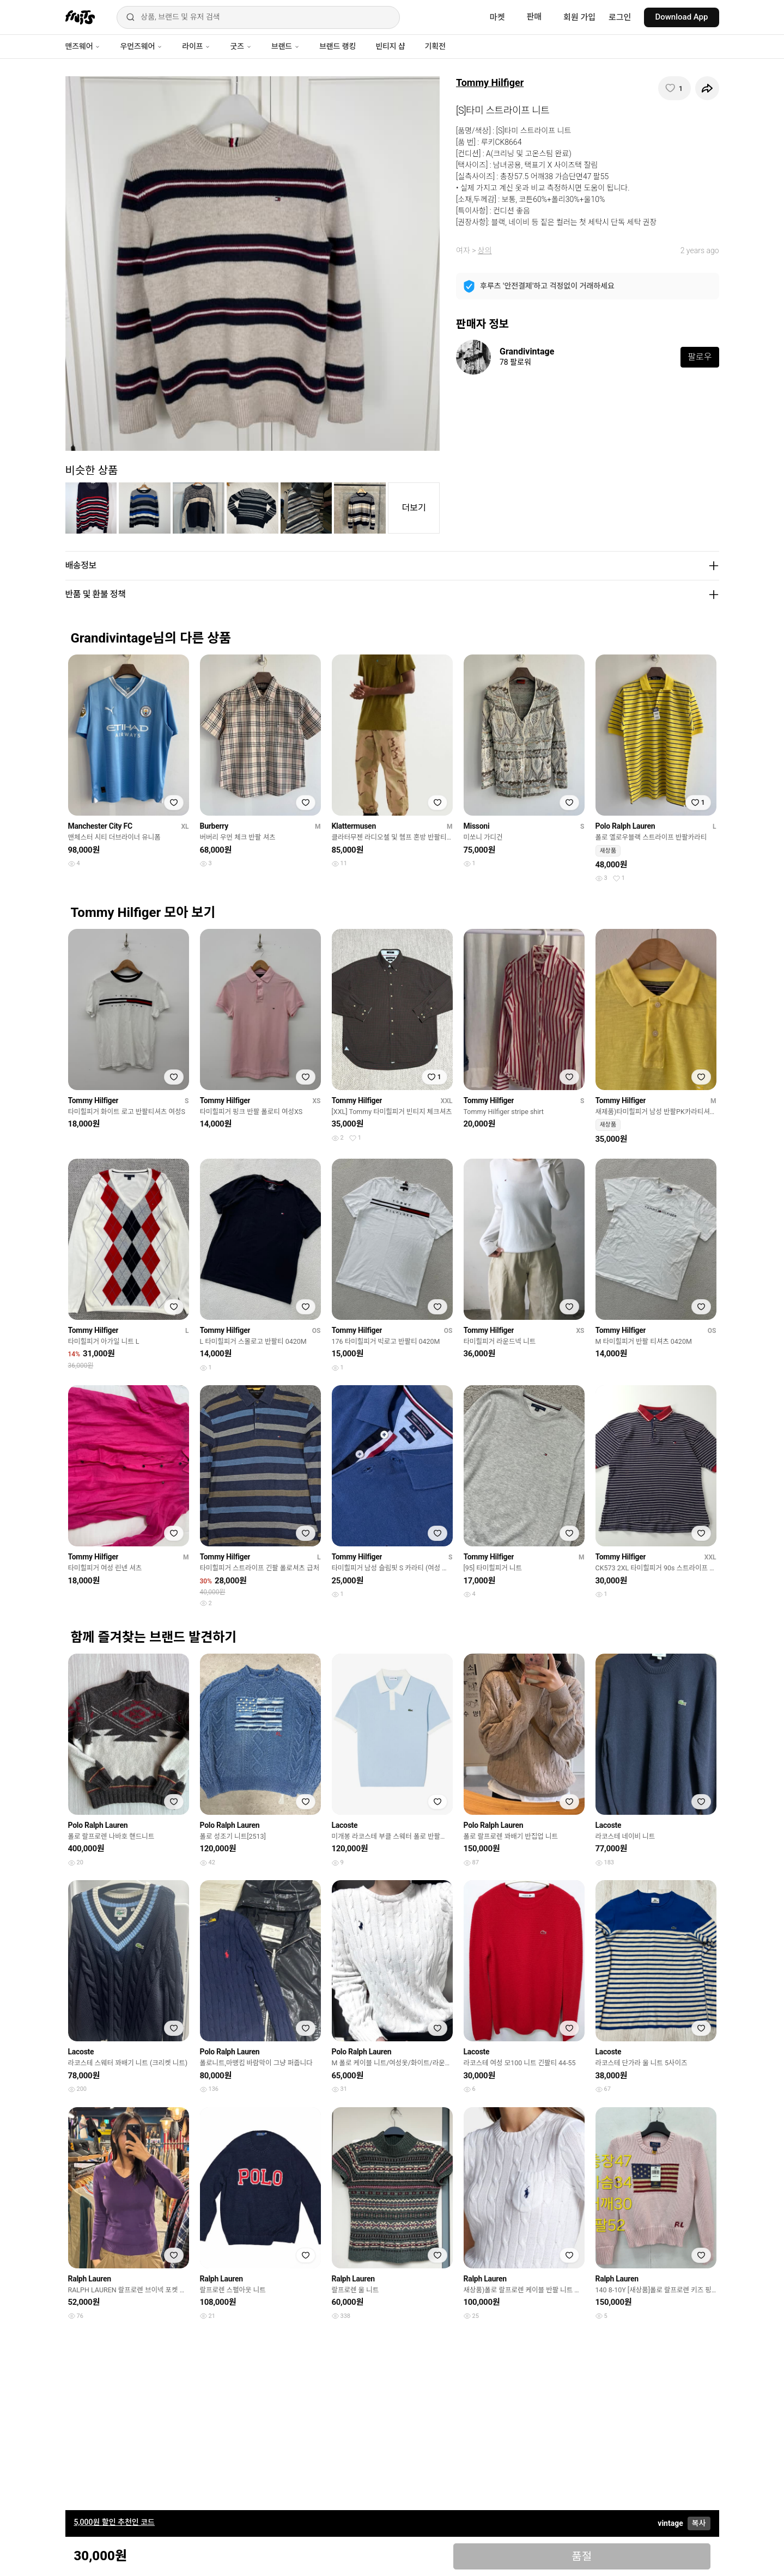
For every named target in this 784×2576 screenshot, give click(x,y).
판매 (534, 17)
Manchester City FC (100, 826)
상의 (485, 250)
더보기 (414, 508)
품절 (582, 2556)
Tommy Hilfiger (490, 82)
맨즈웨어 (83, 46)
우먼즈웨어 (141, 46)
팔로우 (700, 357)
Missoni (477, 826)
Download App (681, 17)
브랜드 (285, 46)
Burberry (214, 826)
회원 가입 (579, 17)
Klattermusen (354, 826)
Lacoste (345, 1825)
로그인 (620, 17)
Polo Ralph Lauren (625, 826)
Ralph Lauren (89, 2278)
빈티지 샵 (390, 46)
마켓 (497, 17)
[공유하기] (707, 88)
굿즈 (240, 46)
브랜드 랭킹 (337, 46)
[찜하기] (674, 88)
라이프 (196, 46)
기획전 (434, 46)
